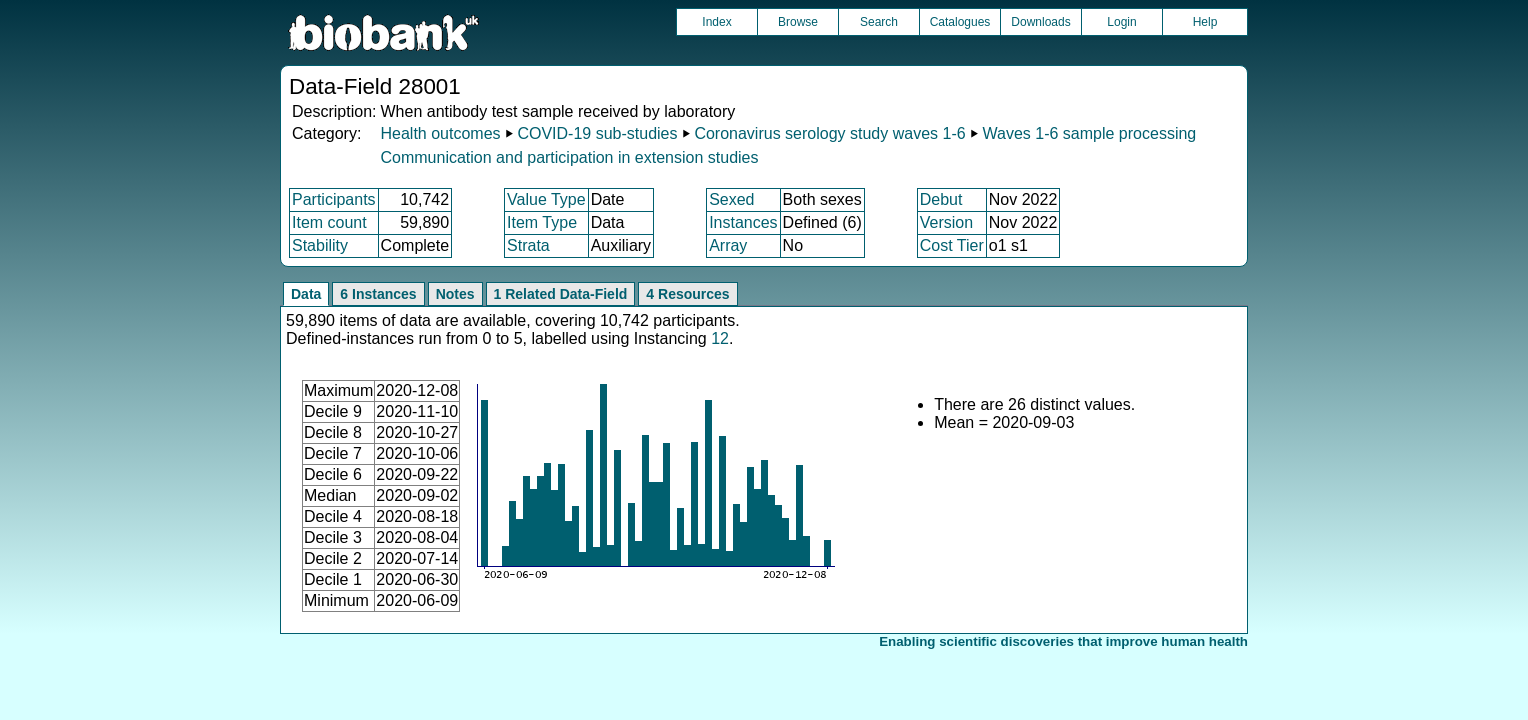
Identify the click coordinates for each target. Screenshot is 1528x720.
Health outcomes (440, 133)
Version (946, 222)
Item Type (542, 222)
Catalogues (960, 22)
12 (720, 338)
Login (1121, 22)
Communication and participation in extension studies (569, 157)
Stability (320, 245)
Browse (798, 22)
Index (716, 22)
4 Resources (687, 294)
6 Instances (378, 294)
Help (1205, 22)
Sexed (731, 199)
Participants (334, 199)
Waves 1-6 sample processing (1090, 133)
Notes (455, 294)
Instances (743, 222)
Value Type (546, 199)
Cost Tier (952, 245)
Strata (528, 245)
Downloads (1040, 22)
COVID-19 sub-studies (597, 133)
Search (879, 22)
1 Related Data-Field (561, 294)
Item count (329, 222)
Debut (941, 199)
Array (728, 245)
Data (306, 294)
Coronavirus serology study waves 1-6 (829, 133)
